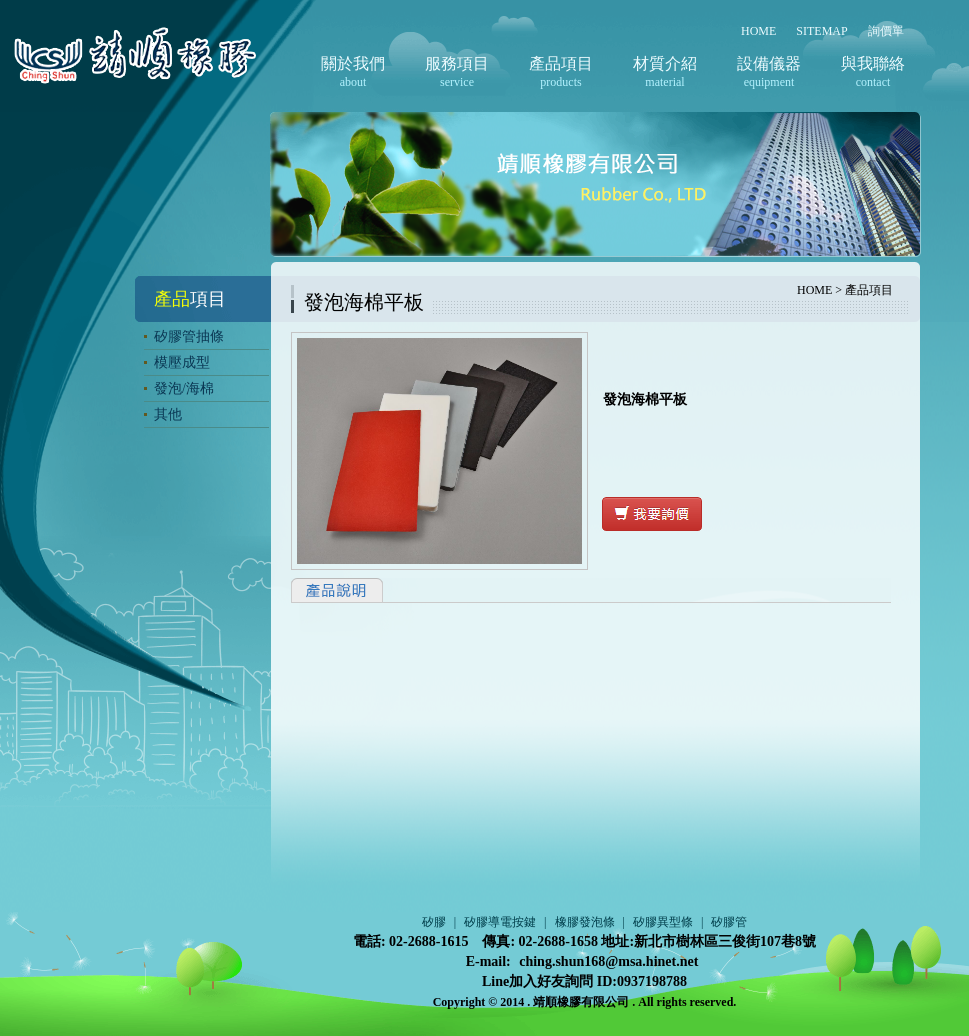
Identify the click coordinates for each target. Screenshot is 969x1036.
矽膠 (434, 922)
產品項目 (561, 63)
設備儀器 (769, 63)
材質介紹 (665, 63)
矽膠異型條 (663, 922)
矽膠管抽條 (189, 336)
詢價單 (886, 31)
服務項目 (457, 63)
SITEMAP (821, 31)
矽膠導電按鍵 (500, 922)
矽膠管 (729, 922)
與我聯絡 (873, 63)
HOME (758, 31)
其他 (168, 414)
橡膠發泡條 (585, 922)
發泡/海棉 (184, 388)
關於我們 (353, 63)
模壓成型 (182, 362)
